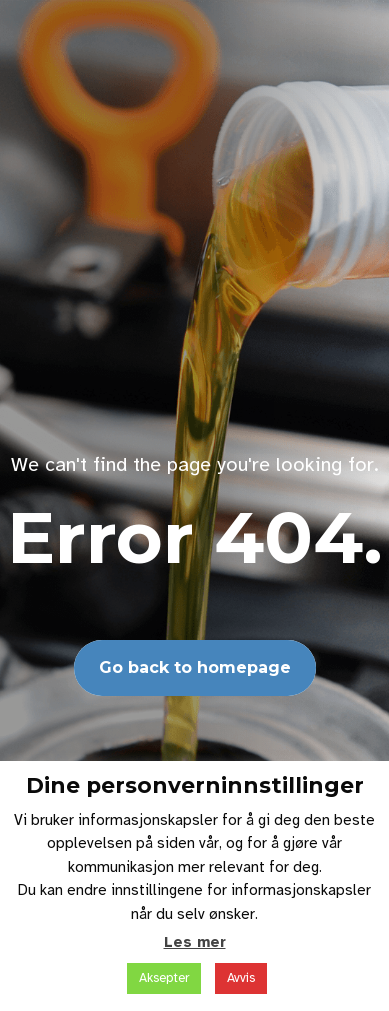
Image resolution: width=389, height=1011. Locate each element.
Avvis (241, 978)
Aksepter (164, 978)
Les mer (195, 942)
